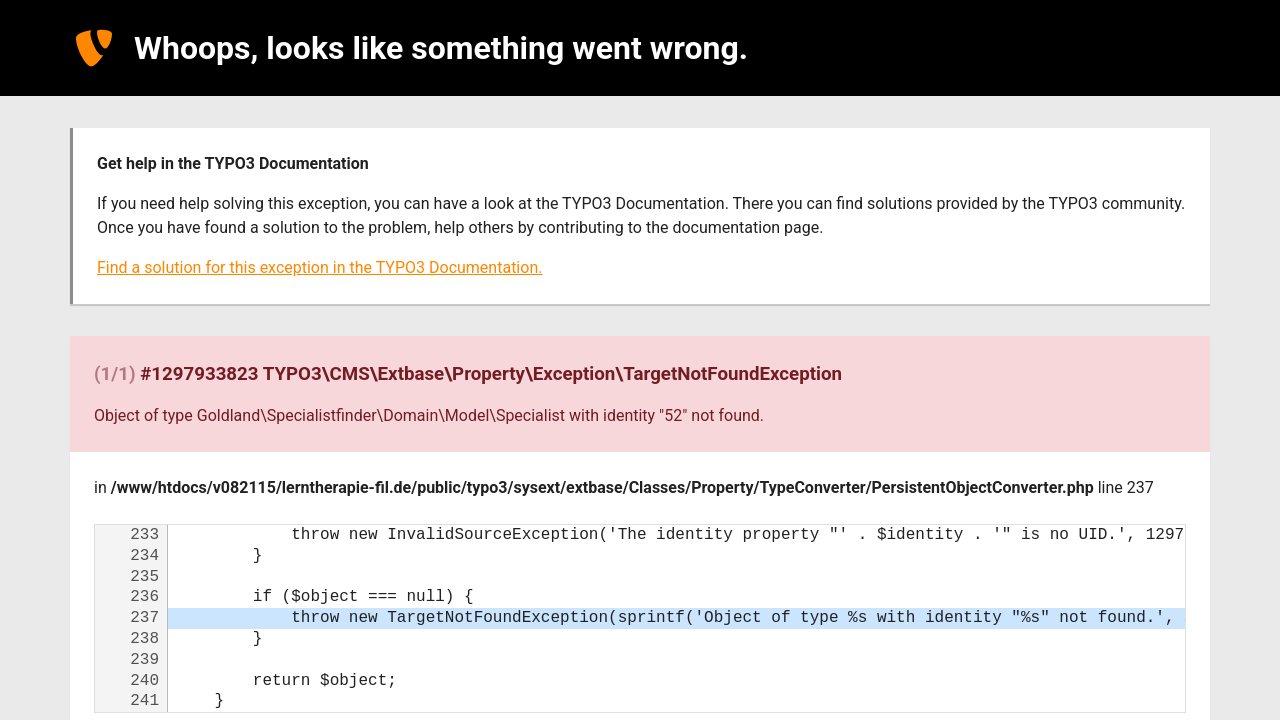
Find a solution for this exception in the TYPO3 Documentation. (319, 267)
